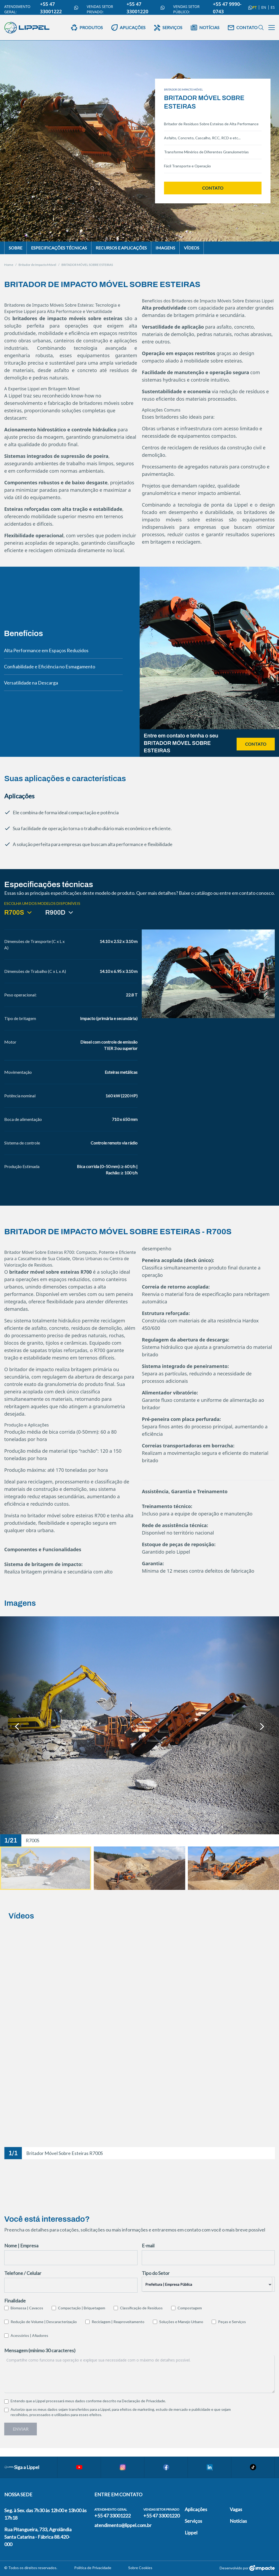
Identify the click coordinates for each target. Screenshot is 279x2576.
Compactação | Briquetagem (81, 2308)
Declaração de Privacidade (143, 2401)
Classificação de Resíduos (141, 2308)
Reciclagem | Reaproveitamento (118, 2321)
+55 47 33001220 (145, 8)
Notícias (238, 2521)
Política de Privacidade (92, 2567)
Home (8, 265)
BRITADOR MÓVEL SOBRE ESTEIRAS (87, 265)
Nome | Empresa (21, 2245)
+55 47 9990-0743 (232, 8)
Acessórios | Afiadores (29, 2335)
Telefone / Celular (22, 2273)
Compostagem (190, 2308)
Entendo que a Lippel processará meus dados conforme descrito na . (88, 2401)
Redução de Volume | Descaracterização (44, 2321)
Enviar (20, 2428)
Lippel (191, 2532)
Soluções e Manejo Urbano (181, 2321)
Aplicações (196, 2509)
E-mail (148, 2245)
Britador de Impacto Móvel (37, 265)
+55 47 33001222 (59, 8)
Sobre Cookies (140, 2567)
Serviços (193, 2521)
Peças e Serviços (232, 2321)
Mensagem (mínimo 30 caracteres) (40, 2350)
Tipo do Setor (156, 2273)
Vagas (236, 2509)
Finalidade (15, 2301)
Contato (212, 187)
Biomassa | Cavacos (27, 2308)
